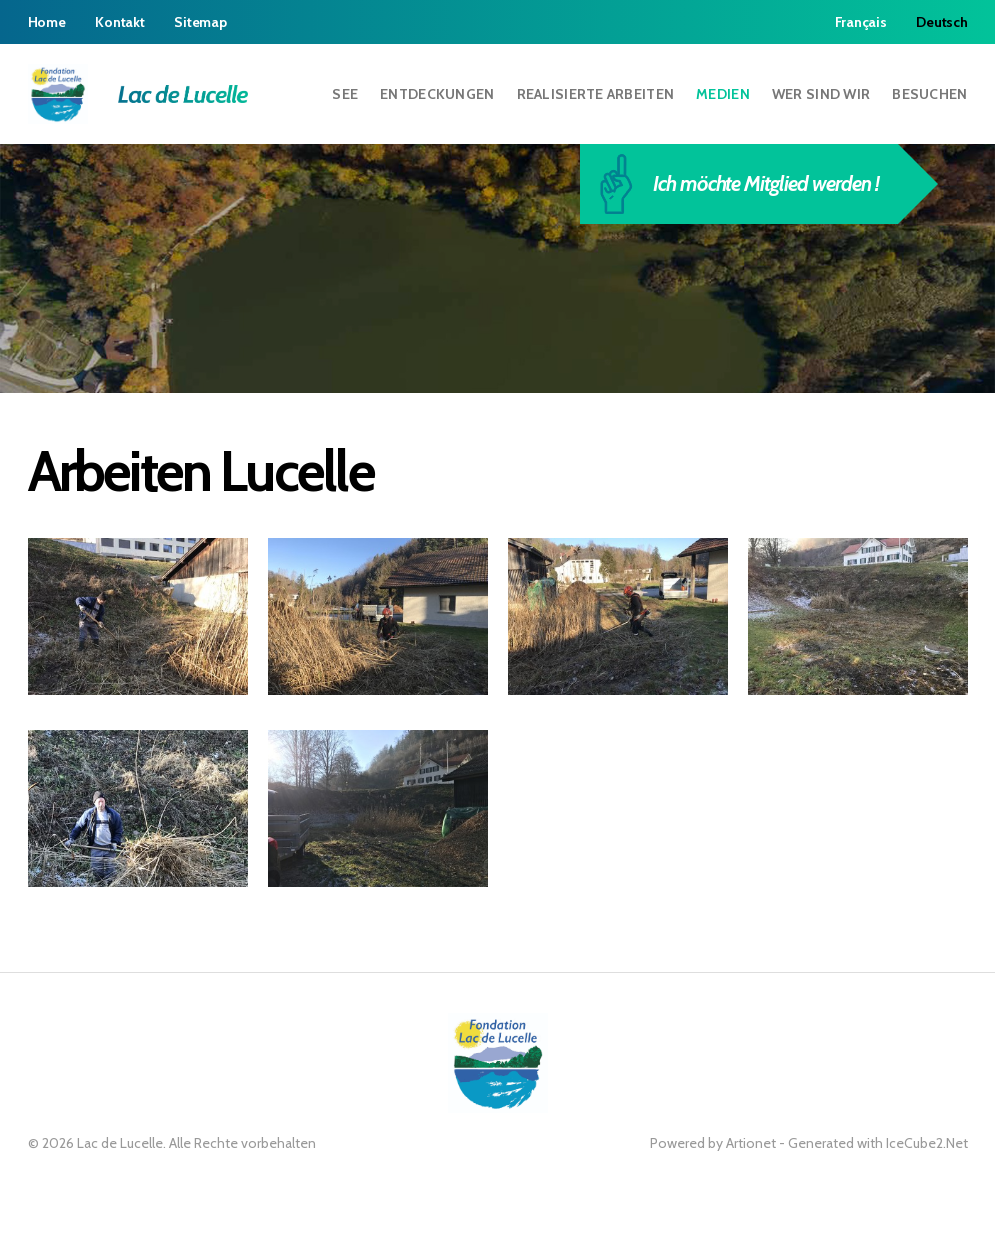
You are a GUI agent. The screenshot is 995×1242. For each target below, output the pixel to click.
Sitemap (200, 22)
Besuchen (929, 94)
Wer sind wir (821, 94)
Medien (723, 94)
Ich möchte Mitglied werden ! (749, 184)
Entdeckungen (437, 94)
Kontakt (119, 22)
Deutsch (941, 22)
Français (861, 22)
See (345, 94)
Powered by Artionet (713, 1143)
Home (47, 22)
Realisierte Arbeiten (596, 94)
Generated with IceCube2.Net (878, 1143)
